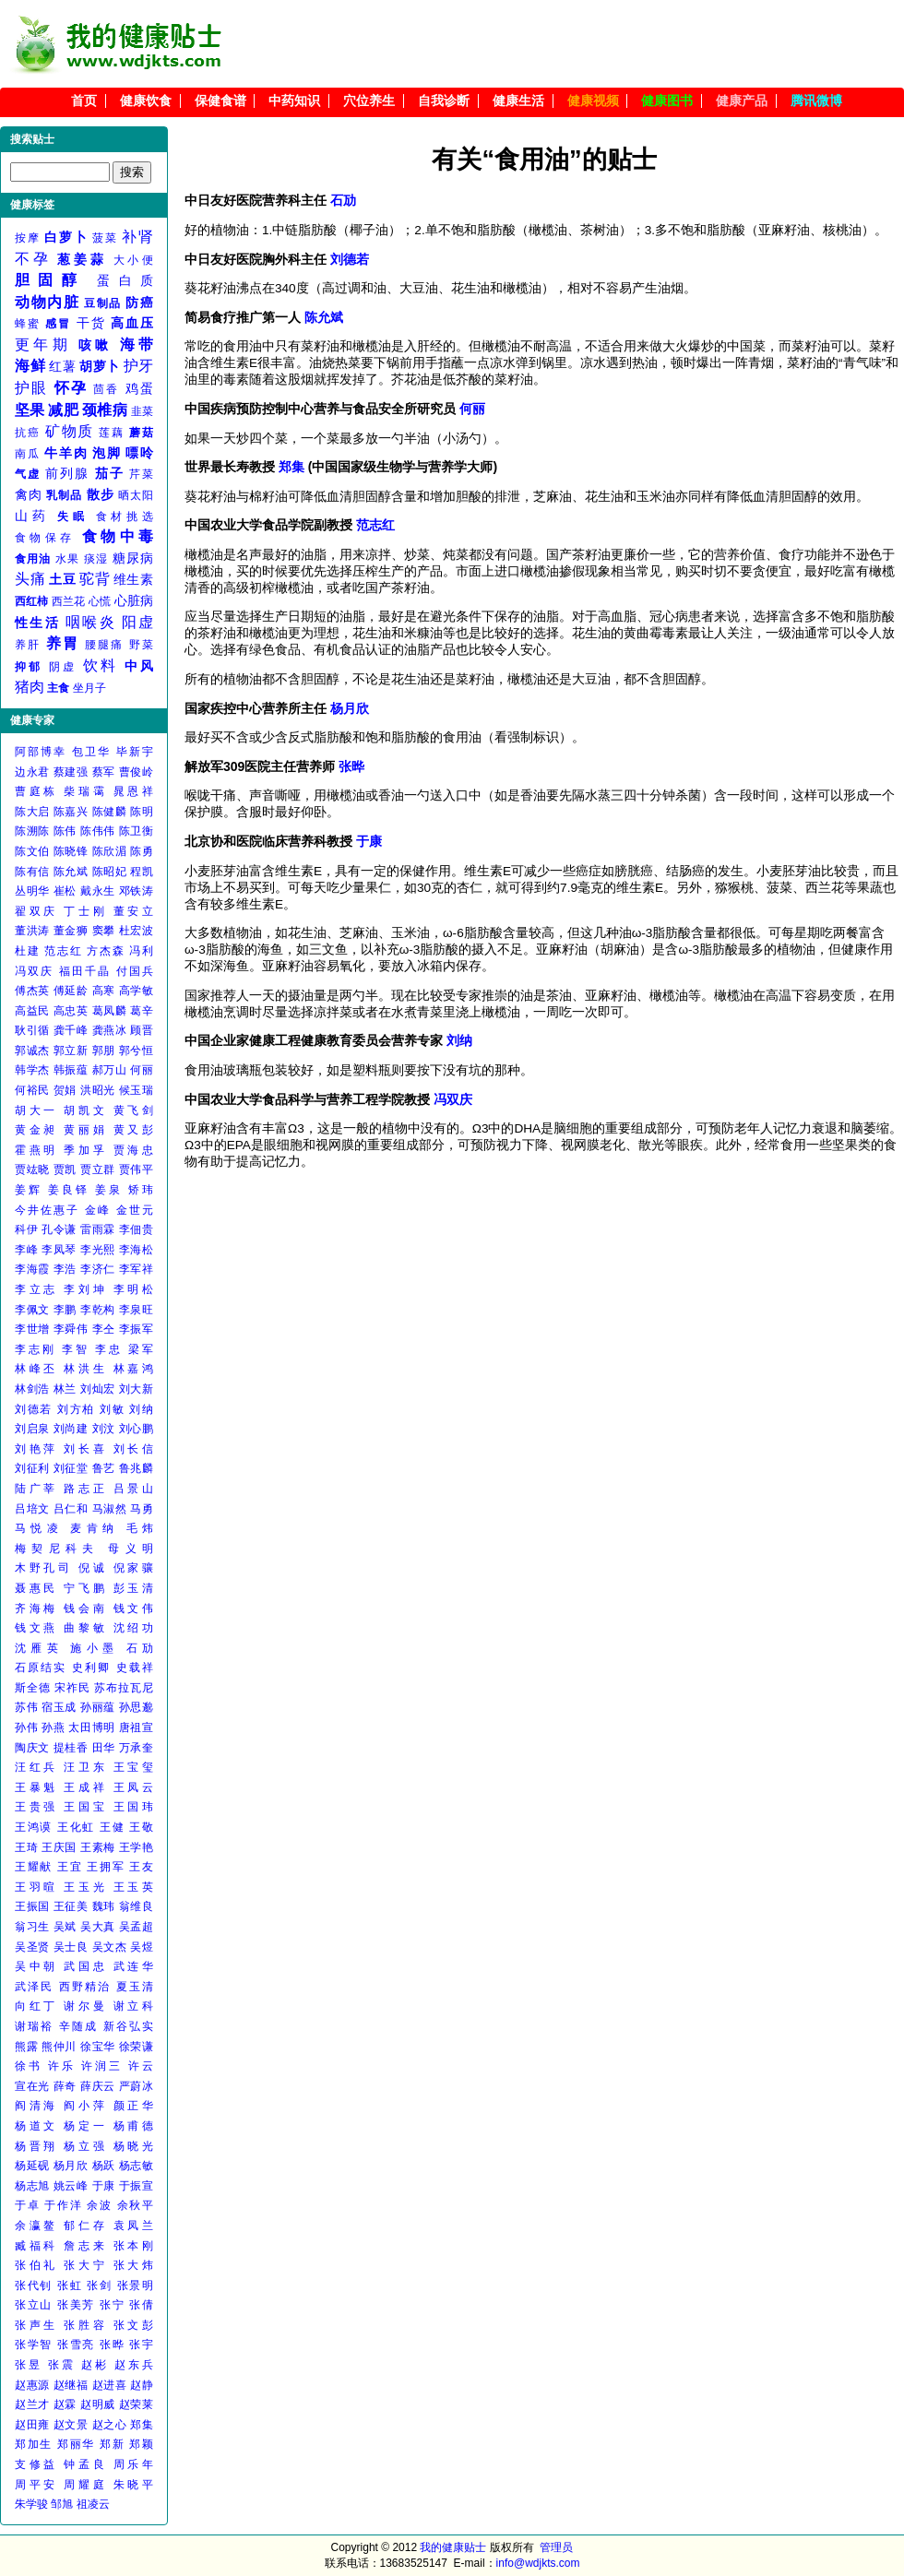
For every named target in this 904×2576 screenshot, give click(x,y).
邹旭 (62, 2504)
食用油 (33, 558)
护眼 (32, 388)
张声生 (36, 2325)
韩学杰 (32, 1069)
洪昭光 (97, 1090)
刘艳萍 (36, 1448)
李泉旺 (136, 1309)
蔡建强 (71, 772)
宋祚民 (72, 1687)
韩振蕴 (71, 1069)
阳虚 (137, 622)
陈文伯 (32, 851)
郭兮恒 (136, 1050)
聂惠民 (36, 1588)
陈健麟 (109, 811)
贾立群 (97, 1169)
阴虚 (63, 666)
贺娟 (65, 1090)
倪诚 (92, 1567)
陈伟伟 (97, 831)
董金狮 (71, 930)
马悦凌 (39, 1528)
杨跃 (103, 2165)
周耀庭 (85, 2484)
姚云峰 (71, 2185)
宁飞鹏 (85, 1588)
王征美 (71, 1906)
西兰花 (68, 601)
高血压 (132, 322)
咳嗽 (95, 345)
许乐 (62, 2066)
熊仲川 (59, 2046)
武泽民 (34, 1986)
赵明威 (97, 2404)
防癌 (139, 302)
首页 (84, 101)
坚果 (30, 410)
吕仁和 (71, 1508)
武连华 (133, 1966)
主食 (58, 688)
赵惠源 (32, 2385)
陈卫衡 (136, 831)
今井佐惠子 (47, 1210)
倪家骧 (133, 1567)
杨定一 (85, 2125)
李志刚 (35, 1349)
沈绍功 (133, 1627)
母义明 (130, 1548)
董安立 (133, 911)
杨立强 (85, 2146)
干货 (91, 322)
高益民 (32, 1010)
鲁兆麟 (136, 1468)
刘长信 (133, 1448)
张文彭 (133, 2325)
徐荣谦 (136, 2046)
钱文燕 (36, 1627)
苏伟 (26, 1707)
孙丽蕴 (97, 1707)
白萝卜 (66, 237)
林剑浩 (32, 1389)
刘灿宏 (97, 1389)
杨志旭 (32, 2185)
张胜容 (85, 2325)
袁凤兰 (133, 2225)
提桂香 (71, 1747)
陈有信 (32, 871)
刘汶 (103, 1428)
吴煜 (141, 1947)
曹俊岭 (136, 772)
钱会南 (85, 1608)
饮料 (100, 665)
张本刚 (133, 2245)
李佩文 (32, 1309)
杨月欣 (71, 2165)
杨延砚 (32, 2165)
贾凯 (65, 1169)
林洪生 (85, 1368)
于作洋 (63, 2205)
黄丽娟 (85, 1129)
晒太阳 (135, 495)
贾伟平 (136, 1169)
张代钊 (34, 2285)
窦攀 (103, 930)
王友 (141, 1866)
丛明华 (32, 890)
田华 (103, 1747)
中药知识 (294, 101)
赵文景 (71, 2424)
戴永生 (97, 890)
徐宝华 (97, 2046)
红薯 (62, 366)
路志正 (85, 1488)
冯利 (141, 950)
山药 (32, 515)
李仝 (103, 1329)
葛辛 (141, 1010)
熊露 (26, 2046)
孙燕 (53, 1727)
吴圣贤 (32, 1947)
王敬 (141, 1827)
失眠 (73, 516)
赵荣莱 (136, 2404)
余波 (99, 2205)
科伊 (26, 1229)
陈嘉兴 (71, 811)
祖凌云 (93, 2504)
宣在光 (32, 2086)
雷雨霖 (97, 1229)
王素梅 (97, 1847)
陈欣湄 (109, 851)
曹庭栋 (36, 791)
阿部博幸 (40, 751)
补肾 (137, 236)
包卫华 (91, 751)
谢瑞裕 (34, 2026)
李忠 (109, 1349)
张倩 (141, 2304)
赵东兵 (133, 2364)
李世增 (32, 1329)
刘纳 (141, 1409)
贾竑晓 (32, 1169)
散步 (100, 494)
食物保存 (45, 537)
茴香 (106, 389)
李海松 (136, 1249)
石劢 (139, 1648)
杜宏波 (136, 930)
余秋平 (135, 2205)
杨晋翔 (36, 2146)
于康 (103, 2185)
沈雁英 (39, 1648)
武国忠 (85, 1966)
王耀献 (34, 1866)
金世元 (134, 1210)
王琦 (26, 1847)
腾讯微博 (816, 101)
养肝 (28, 644)
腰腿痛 (105, 644)
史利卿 (91, 1667)
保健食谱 (220, 101)
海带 (136, 344)
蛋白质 (125, 280)
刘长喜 (85, 1448)
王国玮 (133, 1806)
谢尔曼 (85, 2006)
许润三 (102, 2066)
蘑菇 (141, 432)
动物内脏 (47, 302)
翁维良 (136, 1906)
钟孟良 (85, 2464)
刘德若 (34, 1409)
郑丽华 (76, 2444)
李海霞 (32, 1269)
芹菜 (141, 474)
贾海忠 (133, 1150)
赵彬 (95, 2364)
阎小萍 (85, 2105)
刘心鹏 (136, 1428)
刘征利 (32, 1468)
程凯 (141, 871)
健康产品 (741, 101)
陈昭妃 (109, 871)
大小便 (133, 260)
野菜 (141, 644)
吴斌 (65, 1926)
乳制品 (64, 495)
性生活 (37, 622)
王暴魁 (36, 1787)
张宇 (141, 2344)
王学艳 (136, 1847)
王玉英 (133, 1887)
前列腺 (67, 473)
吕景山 (133, 1488)
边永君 (32, 772)
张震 (62, 2364)
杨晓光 (133, 2146)
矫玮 (140, 1189)
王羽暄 (36, 1887)
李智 (75, 1349)
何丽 (141, 1069)
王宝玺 (133, 1767)
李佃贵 (136, 1229)
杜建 (27, 950)
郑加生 (34, 2444)
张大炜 (133, 2265)
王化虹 (76, 1827)
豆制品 (103, 303)
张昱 (28, 2364)
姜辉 (28, 1189)
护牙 (139, 366)
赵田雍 (32, 2424)
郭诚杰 (32, 1050)
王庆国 (59, 1847)
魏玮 (103, 1906)
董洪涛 (32, 930)
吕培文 (32, 1508)
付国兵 (134, 971)
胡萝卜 (99, 366)
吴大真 (97, 1926)
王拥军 (106, 1866)
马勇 (141, 1508)
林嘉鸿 (133, 1368)
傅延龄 (71, 990)
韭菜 (142, 411)
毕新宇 (134, 751)
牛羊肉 (66, 452)
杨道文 (36, 2125)
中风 (139, 666)
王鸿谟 (34, 1827)
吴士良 (71, 1947)
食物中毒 (117, 536)
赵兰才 (32, 2404)
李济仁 (97, 1269)
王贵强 (36, 1806)
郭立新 (71, 1050)
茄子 (110, 473)
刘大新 (136, 1389)
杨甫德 (133, 2125)
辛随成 (78, 2026)
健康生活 (518, 101)
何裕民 (32, 1090)
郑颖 (141, 2444)
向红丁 (36, 2006)
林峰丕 (36, 1368)
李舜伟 (71, 1329)
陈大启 (32, 811)
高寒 (103, 990)
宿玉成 (59, 1707)
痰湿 (96, 558)
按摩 (27, 237)
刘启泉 (32, 1428)
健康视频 (593, 101)
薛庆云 (97, 2086)
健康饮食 (146, 101)
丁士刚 (85, 911)
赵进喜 (109, 2385)
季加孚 (85, 1150)
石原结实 (40, 1667)
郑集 (141, 2424)
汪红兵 (36, 1767)
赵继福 (71, 2385)
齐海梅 (36, 1608)
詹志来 (85, 2245)
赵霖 (65, 2404)
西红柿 (31, 601)
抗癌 (28, 432)
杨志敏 (136, 2165)
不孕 (33, 259)
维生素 (133, 579)
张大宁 (85, 2265)
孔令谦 (59, 1229)
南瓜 (27, 453)
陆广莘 (36, 1488)
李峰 (26, 1249)
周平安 (36, 2484)
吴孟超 (136, 1926)
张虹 (69, 2285)
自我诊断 (444, 101)
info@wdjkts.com (538, 2563)
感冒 (58, 323)
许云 (140, 2066)
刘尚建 (71, 1428)
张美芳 (76, 2304)
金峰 (98, 1210)
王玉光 (85, 1887)
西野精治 (85, 1986)
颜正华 (133, 2105)
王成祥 (85, 1787)
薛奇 (65, 2086)
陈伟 (65, 831)
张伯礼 (36, 2265)
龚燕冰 (109, 1030)
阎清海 (36, 2105)
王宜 (69, 1866)
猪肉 (29, 686)
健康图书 (667, 101)
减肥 (63, 410)
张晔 (112, 2344)
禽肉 (28, 494)
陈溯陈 (32, 831)
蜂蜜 (28, 323)
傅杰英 (32, 990)
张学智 (34, 2344)
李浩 (65, 1269)
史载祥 (134, 1667)
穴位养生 (369, 101)
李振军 (136, 1329)
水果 (67, 558)
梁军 (140, 1349)
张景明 (135, 2285)
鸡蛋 (139, 388)
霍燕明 (36, 1150)
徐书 (28, 2066)
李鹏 (65, 1309)
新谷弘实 (128, 2026)
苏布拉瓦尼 (123, 1687)
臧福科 (36, 2245)
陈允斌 (71, 871)
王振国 (32, 1906)
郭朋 (103, 1050)
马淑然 (109, 1508)
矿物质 (69, 431)
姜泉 (109, 1189)
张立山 (34, 2304)
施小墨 (94, 1648)
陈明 (141, 811)
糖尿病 (133, 558)
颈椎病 (104, 410)
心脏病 (133, 600)
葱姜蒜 (81, 259)
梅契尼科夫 (57, 1548)
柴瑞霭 (85, 791)
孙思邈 (136, 1707)
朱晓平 (133, 2484)
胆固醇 (50, 280)
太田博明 (91, 1727)
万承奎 (136, 1747)
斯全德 (33, 1687)
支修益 (36, 2464)
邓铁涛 (136, 890)
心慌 (100, 601)
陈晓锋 (71, 851)
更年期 (43, 344)
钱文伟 (133, 1608)
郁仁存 (85, 2225)
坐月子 (89, 688)
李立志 (36, 1289)
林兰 (65, 1389)
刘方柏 (76, 1409)
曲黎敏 (85, 1627)
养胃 (62, 643)
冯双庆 (34, 971)
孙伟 (26, 1727)
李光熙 (97, 1249)
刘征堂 (71, 1468)
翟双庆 (36, 911)
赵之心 (109, 2424)
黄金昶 (36, 1129)
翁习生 (32, 1926)
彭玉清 (133, 1588)
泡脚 (106, 452)
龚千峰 (71, 1030)
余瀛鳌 (36, 2225)
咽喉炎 (90, 622)
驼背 (94, 579)
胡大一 (36, 1110)
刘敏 (112, 1409)
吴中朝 (36, 1966)
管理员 (556, 2547)
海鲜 (30, 366)
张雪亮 (76, 2344)
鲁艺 (103, 1468)
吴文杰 (109, 1947)
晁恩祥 (133, 791)
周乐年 (133, 2464)
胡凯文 (85, 1110)
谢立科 (133, 2006)
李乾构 (97, 1309)
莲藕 (112, 432)
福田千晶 (85, 971)
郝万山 (109, 1069)
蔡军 (103, 772)
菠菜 (104, 237)
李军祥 (136, 1269)
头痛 (30, 579)
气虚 (28, 474)
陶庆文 (32, 1747)
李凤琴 (59, 1249)
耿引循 (32, 1030)
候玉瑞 (136, 1090)
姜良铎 (68, 1189)
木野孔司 (43, 1567)
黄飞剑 (133, 1110)
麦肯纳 (94, 1528)
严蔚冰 (136, 2086)
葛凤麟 (109, 1010)
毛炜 (139, 1528)
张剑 (99, 2285)
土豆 (62, 579)
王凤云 (133, 1787)
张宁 (112, 2304)
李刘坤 (85, 1289)
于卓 (27, 2205)
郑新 (112, 2444)
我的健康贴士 (453, 2547)
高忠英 (71, 1010)
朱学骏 (31, 2504)
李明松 (133, 1289)
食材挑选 (124, 516)
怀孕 (71, 388)
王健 (112, 1827)
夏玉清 (134, 1986)
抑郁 (28, 666)
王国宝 (85, 1806)
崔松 (65, 890)
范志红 (63, 950)
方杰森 (106, 950)
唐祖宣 (136, 1727)
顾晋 (141, 1030)
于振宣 (136, 2185)
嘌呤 (139, 452)
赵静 (141, 2385)
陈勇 (141, 851)
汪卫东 (85, 1767)
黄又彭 (133, 1129)
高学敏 (136, 990)
